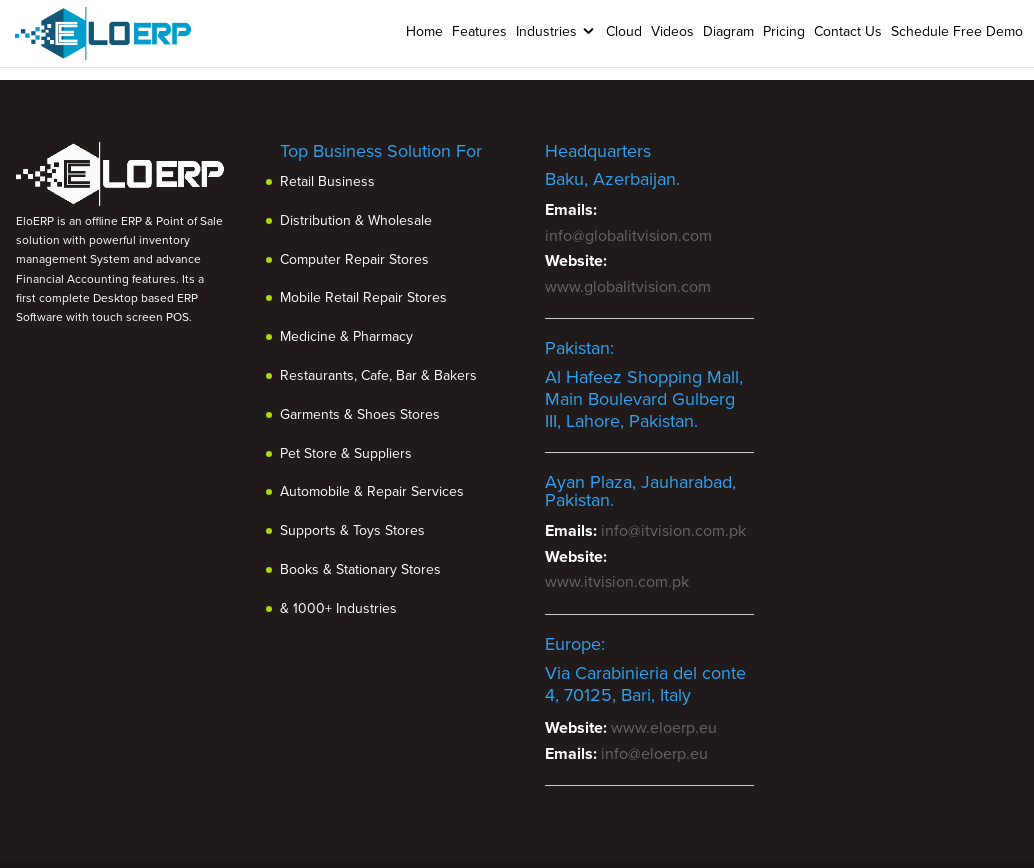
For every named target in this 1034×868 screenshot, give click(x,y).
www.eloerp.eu (664, 728)
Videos (672, 31)
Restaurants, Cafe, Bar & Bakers (378, 375)
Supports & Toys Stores (352, 530)
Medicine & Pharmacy (346, 336)
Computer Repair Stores (354, 259)
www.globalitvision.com (628, 287)
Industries (546, 31)
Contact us (848, 31)
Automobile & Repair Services (372, 491)
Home (424, 31)
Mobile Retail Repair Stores (363, 297)
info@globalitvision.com (628, 236)
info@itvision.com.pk (673, 531)
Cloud (624, 31)
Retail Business (327, 181)
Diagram (728, 31)
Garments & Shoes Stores (360, 414)
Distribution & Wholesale (356, 220)
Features (479, 31)
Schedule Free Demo (957, 31)
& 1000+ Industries (338, 608)
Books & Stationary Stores (360, 569)
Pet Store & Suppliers (346, 453)
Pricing (784, 31)
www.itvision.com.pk (617, 582)
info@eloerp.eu (654, 754)
